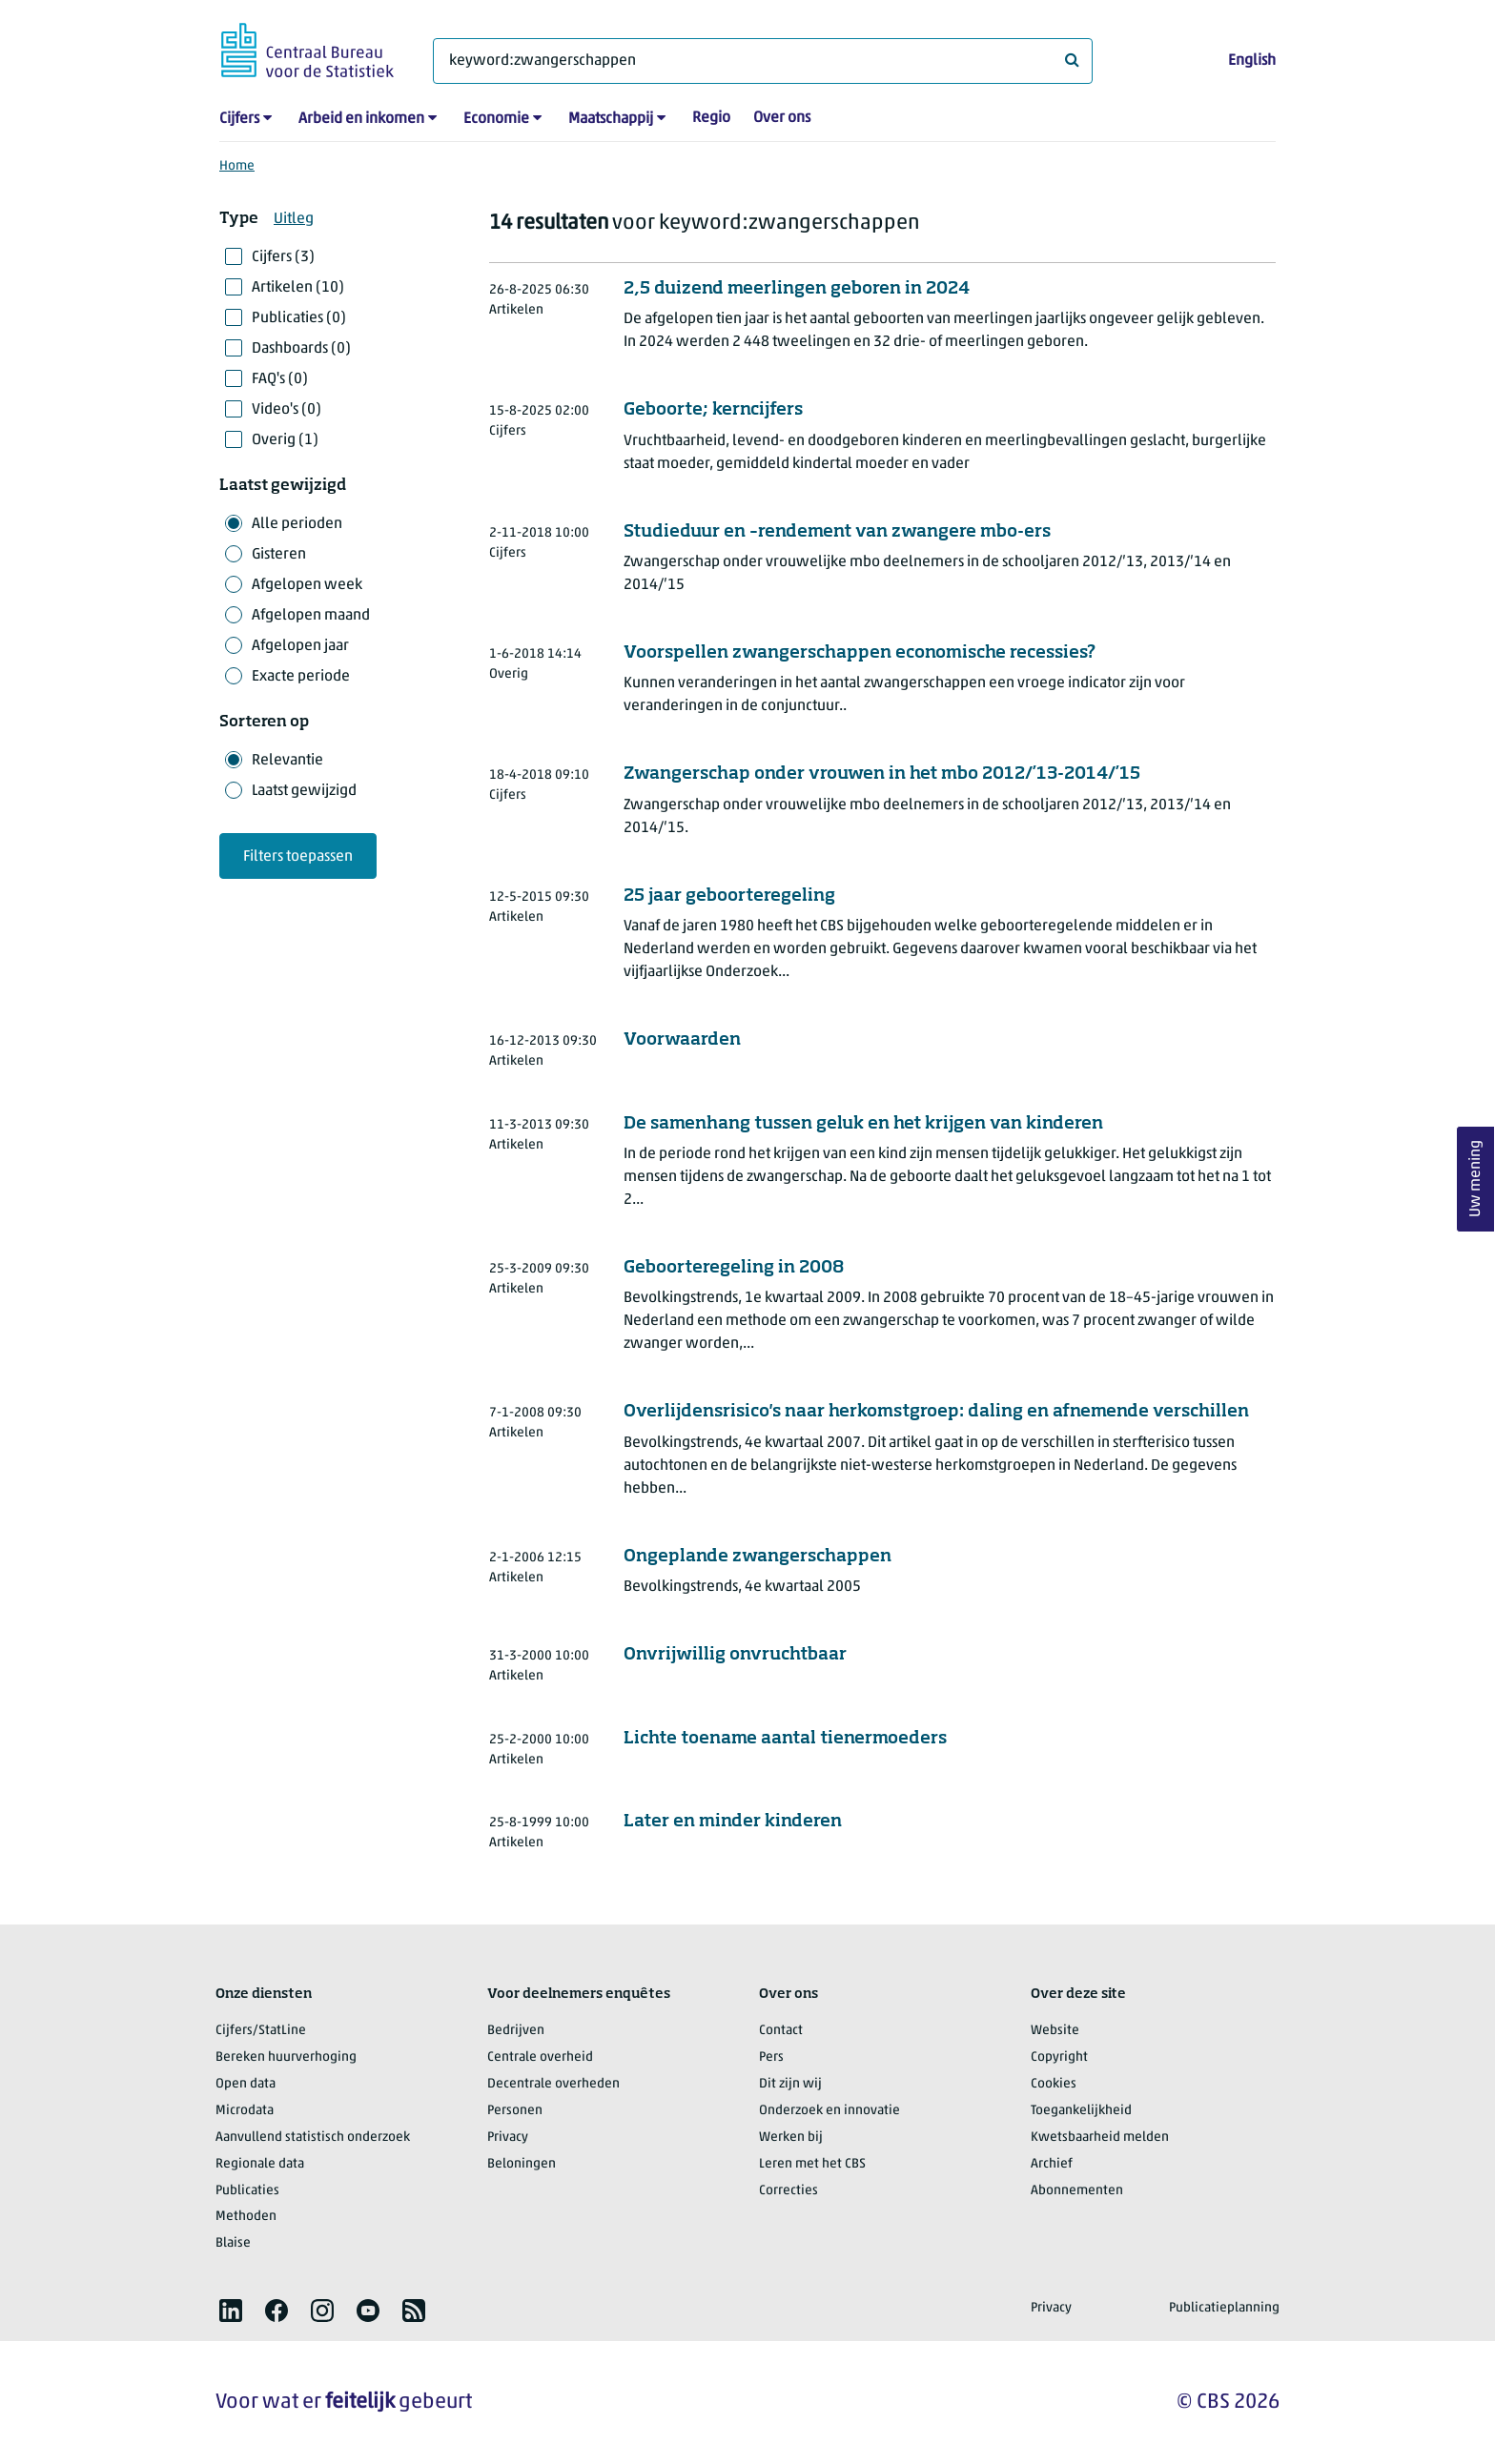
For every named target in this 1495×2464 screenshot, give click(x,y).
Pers (771, 2057)
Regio (711, 118)
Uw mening (1476, 1178)
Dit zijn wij (790, 2084)
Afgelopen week (307, 585)
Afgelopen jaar (300, 646)
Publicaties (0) (299, 318)
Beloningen (521, 2164)
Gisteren (279, 554)
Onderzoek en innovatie (829, 2111)
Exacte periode (301, 676)
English (1252, 61)
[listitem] (230, 2310)
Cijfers (239, 119)
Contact (781, 2031)
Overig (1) (285, 440)
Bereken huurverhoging (286, 2057)
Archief (1052, 2164)
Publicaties (247, 2191)
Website (1055, 2031)
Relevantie (287, 760)
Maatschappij (610, 119)
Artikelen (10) (298, 287)
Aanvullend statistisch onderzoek (312, 2137)
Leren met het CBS (812, 2164)
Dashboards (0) (301, 348)
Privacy (507, 2137)
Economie (496, 119)
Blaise (233, 2243)
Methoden (245, 2216)
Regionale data (259, 2164)
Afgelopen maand (311, 615)
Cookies (1053, 2084)
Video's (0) (286, 409)
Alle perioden (297, 524)
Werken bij (791, 2137)
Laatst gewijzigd (304, 791)
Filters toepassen (298, 857)
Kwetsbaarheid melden (1100, 2137)
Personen (515, 2111)
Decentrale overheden (553, 2084)
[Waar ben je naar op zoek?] (763, 61)
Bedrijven (515, 2031)
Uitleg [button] (294, 219)
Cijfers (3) (283, 257)
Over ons (781, 118)
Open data (245, 2084)
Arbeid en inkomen (361, 119)
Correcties (788, 2191)
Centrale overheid (540, 2057)
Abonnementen (1077, 2191)
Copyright (1059, 2057)
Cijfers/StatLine (260, 2031)
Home (237, 166)
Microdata (244, 2111)
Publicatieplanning (1224, 2308)
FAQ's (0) (280, 379)
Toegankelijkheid (1081, 2111)
